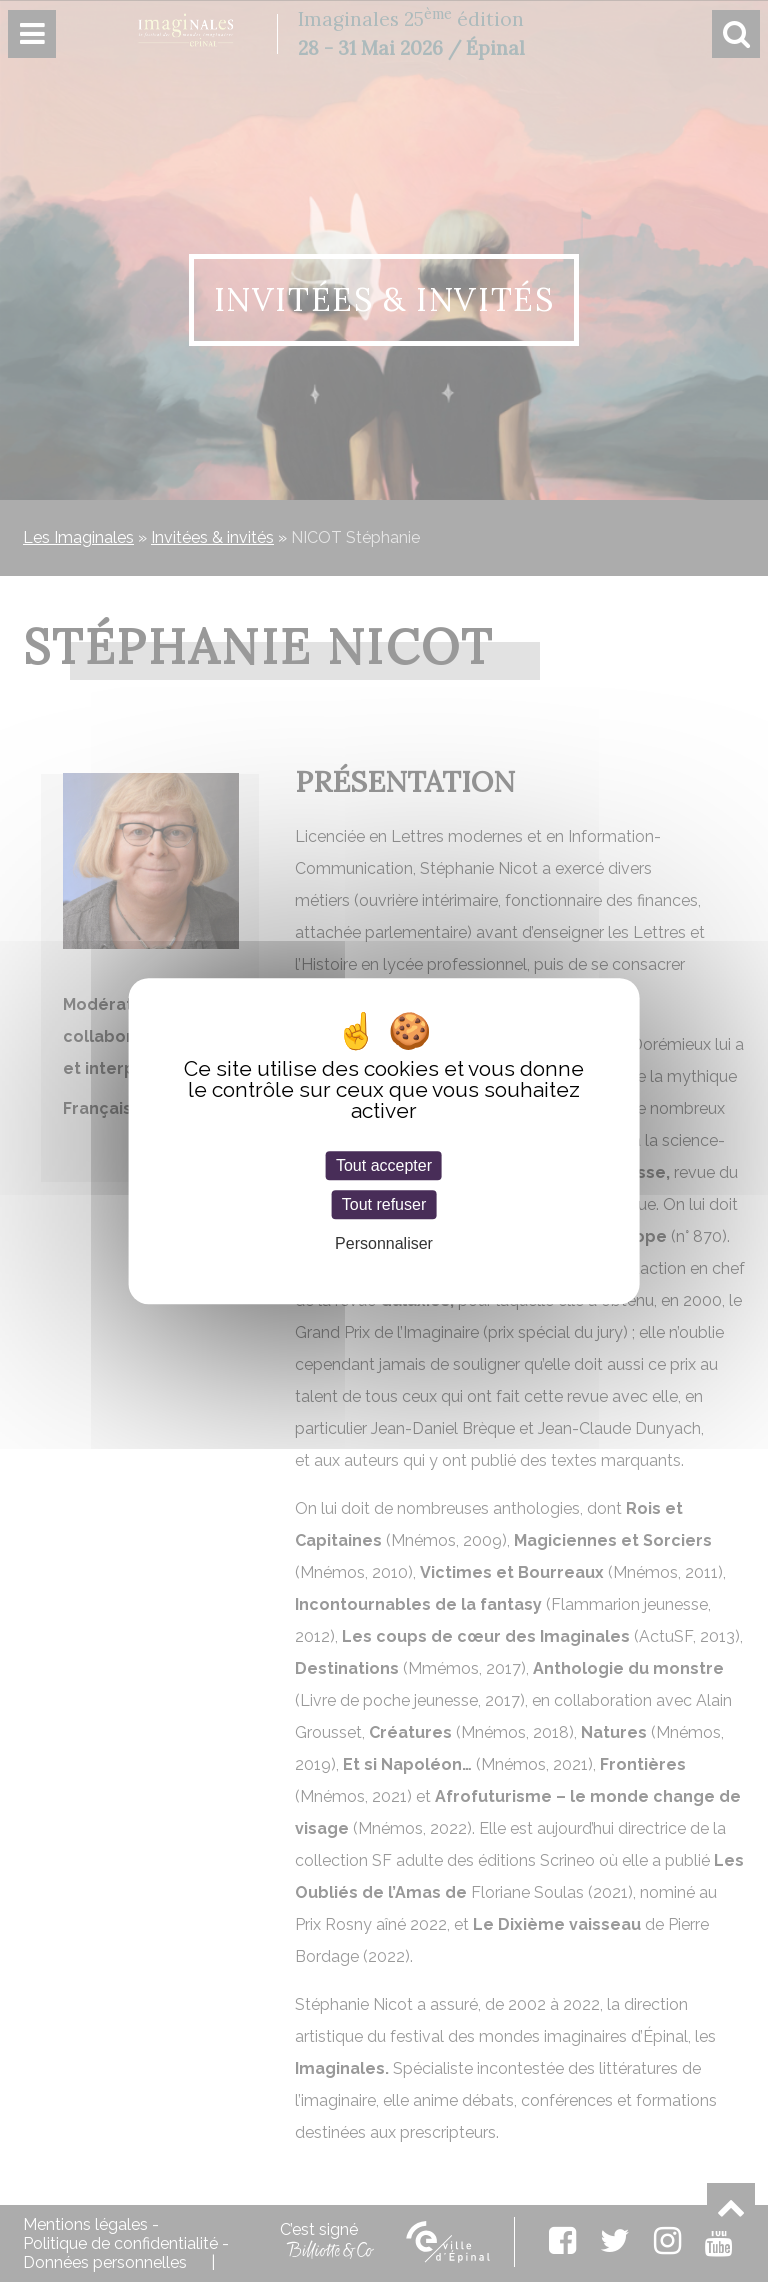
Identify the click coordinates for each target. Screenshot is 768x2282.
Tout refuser (384, 1204)
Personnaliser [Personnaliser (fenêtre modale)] (384, 1244)
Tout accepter (384, 1165)
